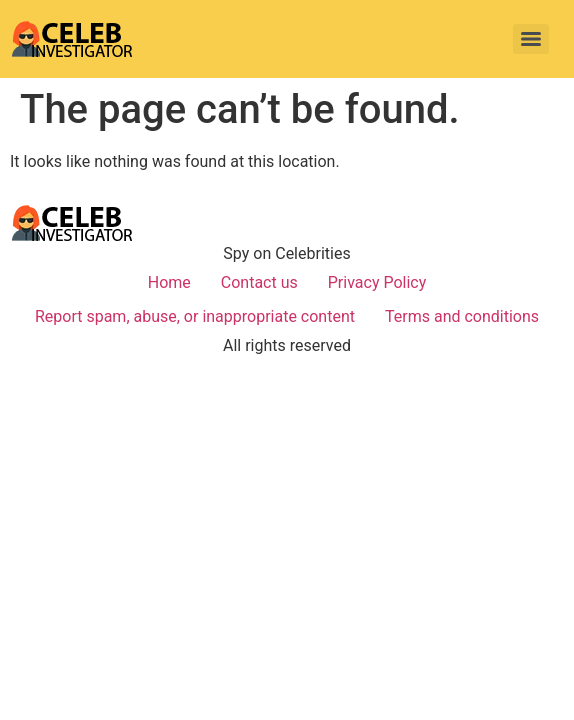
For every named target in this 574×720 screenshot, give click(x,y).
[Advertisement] (287, 524)
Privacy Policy (377, 282)
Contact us (259, 282)
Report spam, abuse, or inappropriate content (195, 316)
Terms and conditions (462, 316)
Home (169, 282)
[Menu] (531, 39)
